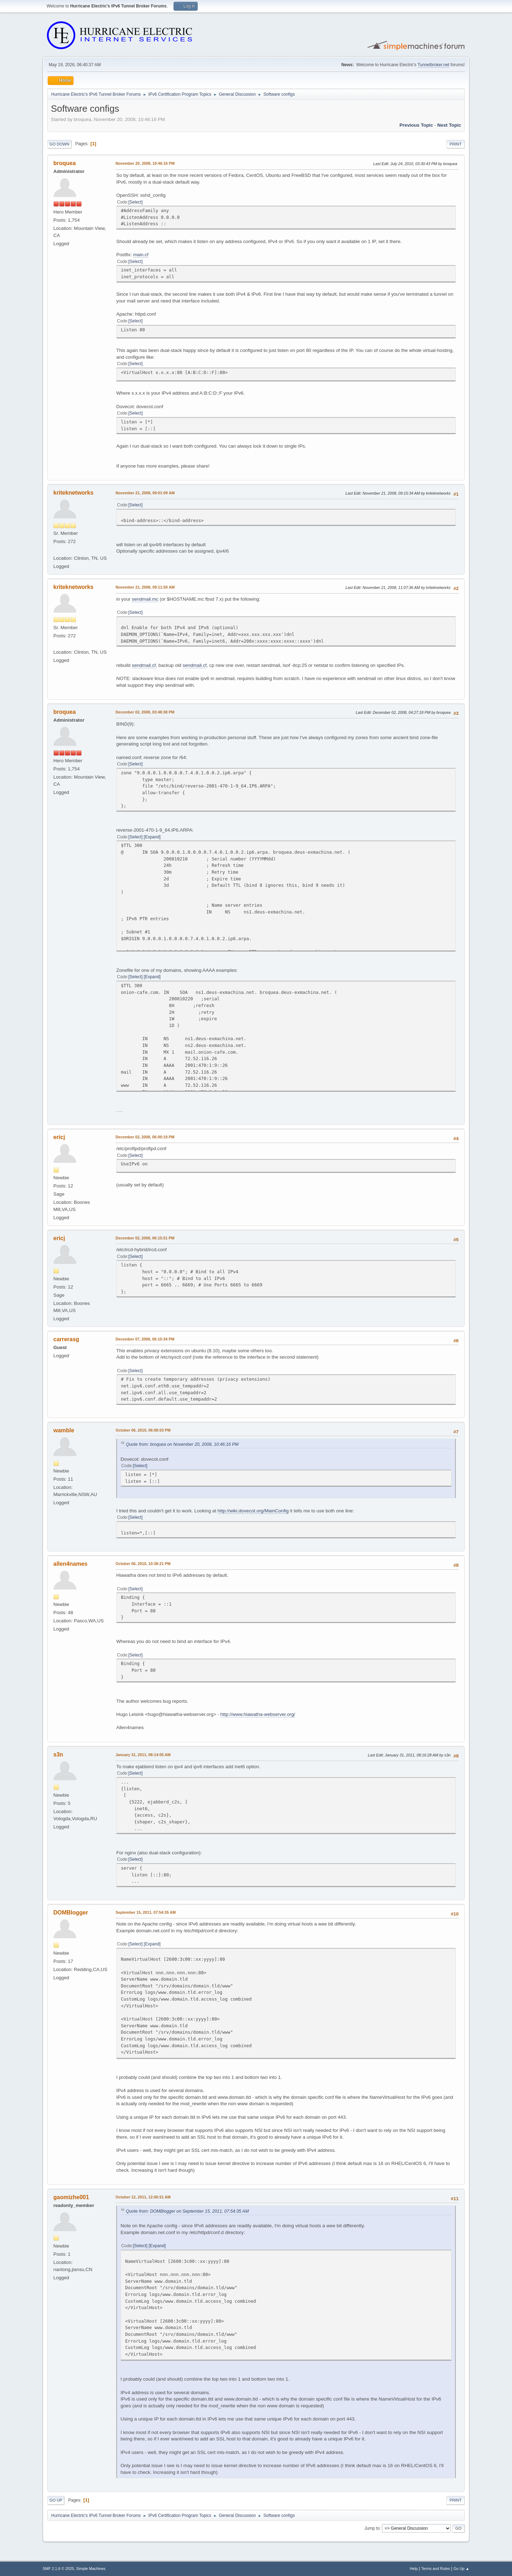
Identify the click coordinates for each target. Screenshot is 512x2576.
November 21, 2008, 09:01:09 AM (145, 493)
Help (414, 2568)
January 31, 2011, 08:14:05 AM (143, 1755)
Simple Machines (90, 2568)
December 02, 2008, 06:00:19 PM (145, 1137)
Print (455, 144)
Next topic (449, 125)
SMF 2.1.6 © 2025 (58, 2568)
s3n (58, 1754)
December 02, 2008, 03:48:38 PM (145, 712)
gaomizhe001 (71, 2197)
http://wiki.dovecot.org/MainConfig (253, 1510)
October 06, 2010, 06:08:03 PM (143, 1430)
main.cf (140, 254)
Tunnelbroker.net (433, 64)
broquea (64, 163)
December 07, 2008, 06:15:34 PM (145, 1339)
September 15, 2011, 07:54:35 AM (146, 1912)
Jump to (372, 2527)
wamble (63, 1430)
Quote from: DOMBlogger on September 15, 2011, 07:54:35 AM (187, 2211)
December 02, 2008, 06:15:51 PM (145, 1238)
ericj (59, 1137)
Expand (152, 836)
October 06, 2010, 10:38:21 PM (143, 1563)
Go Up (55, 2500)
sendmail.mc (145, 599)
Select (135, 202)
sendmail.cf (144, 665)
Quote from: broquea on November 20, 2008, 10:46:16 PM (182, 1444)
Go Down (59, 144)
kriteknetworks (73, 493)
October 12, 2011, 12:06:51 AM (143, 2197)
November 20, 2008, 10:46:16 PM (145, 163)
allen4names (70, 1564)
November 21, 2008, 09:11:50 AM (145, 587)
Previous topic (416, 125)
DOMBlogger (70, 1912)
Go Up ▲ (461, 2568)
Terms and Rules (435, 2568)
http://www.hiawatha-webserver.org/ (257, 1714)
